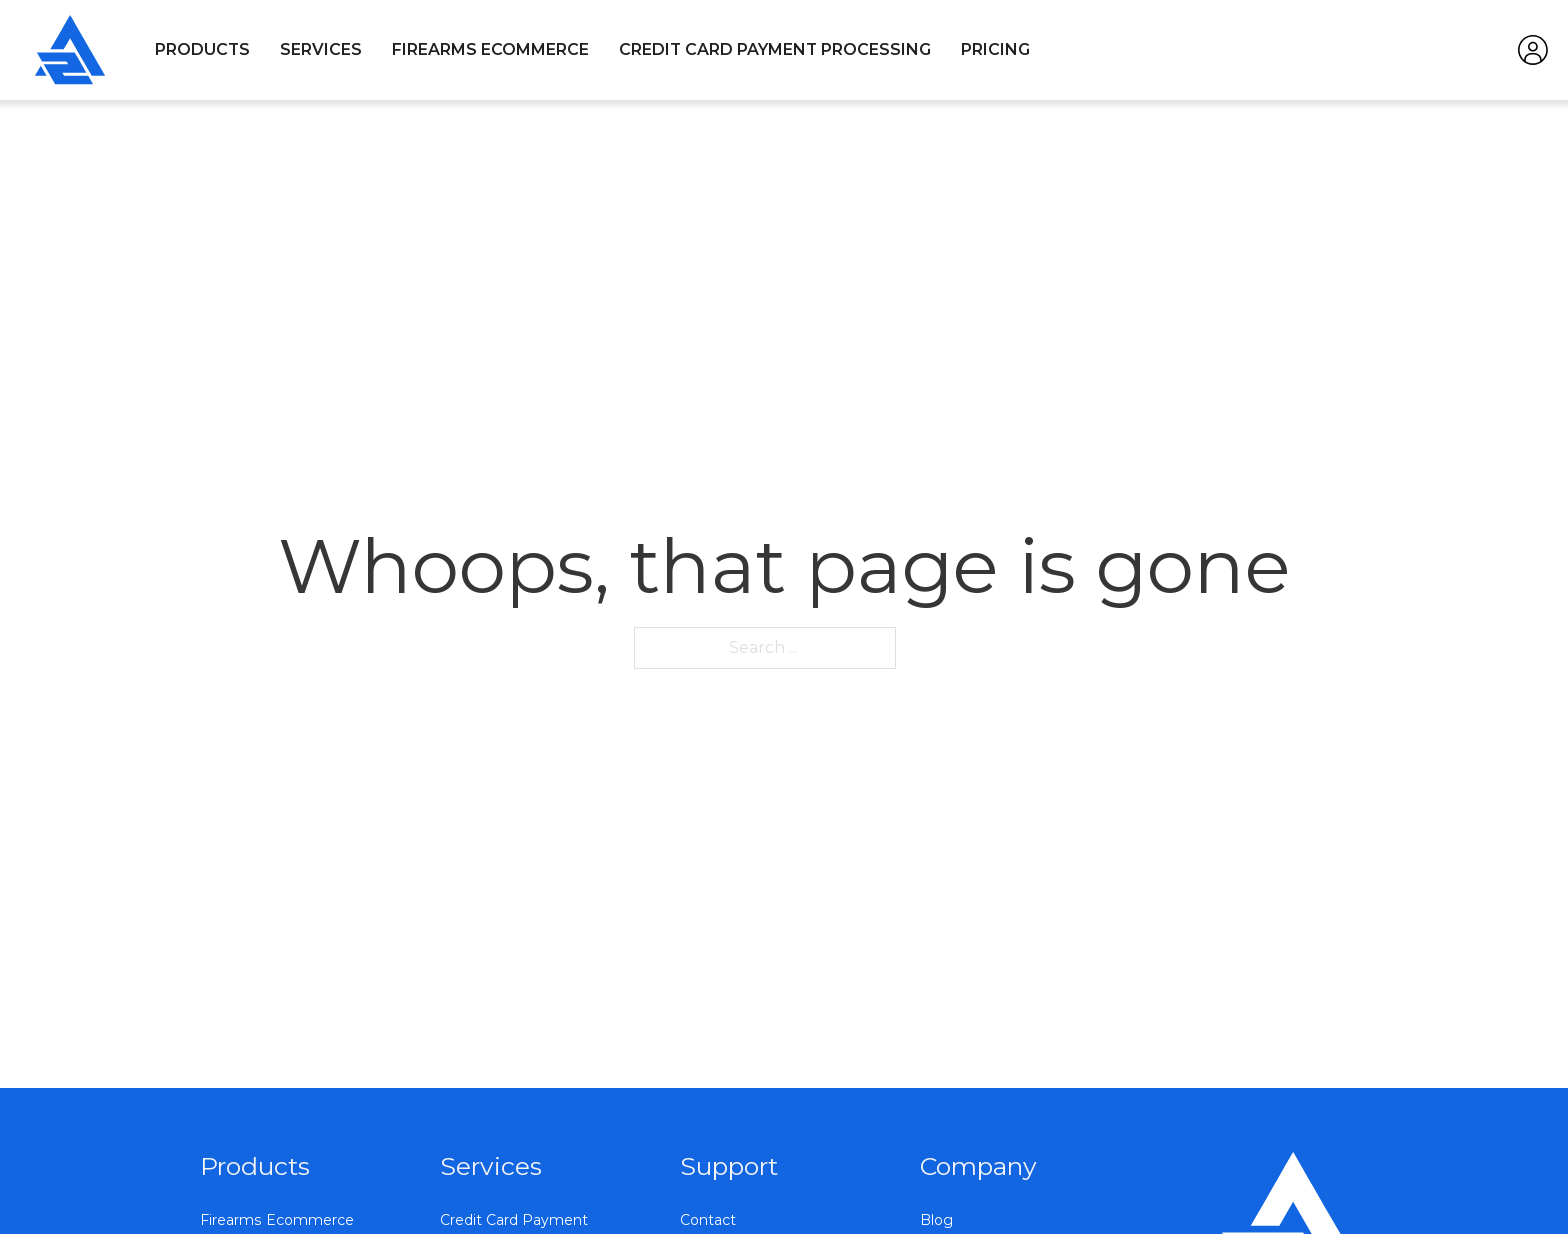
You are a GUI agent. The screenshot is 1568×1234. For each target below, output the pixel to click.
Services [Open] (321, 49)
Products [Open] (202, 49)
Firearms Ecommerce (490, 49)
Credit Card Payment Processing (775, 49)
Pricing (995, 49)
